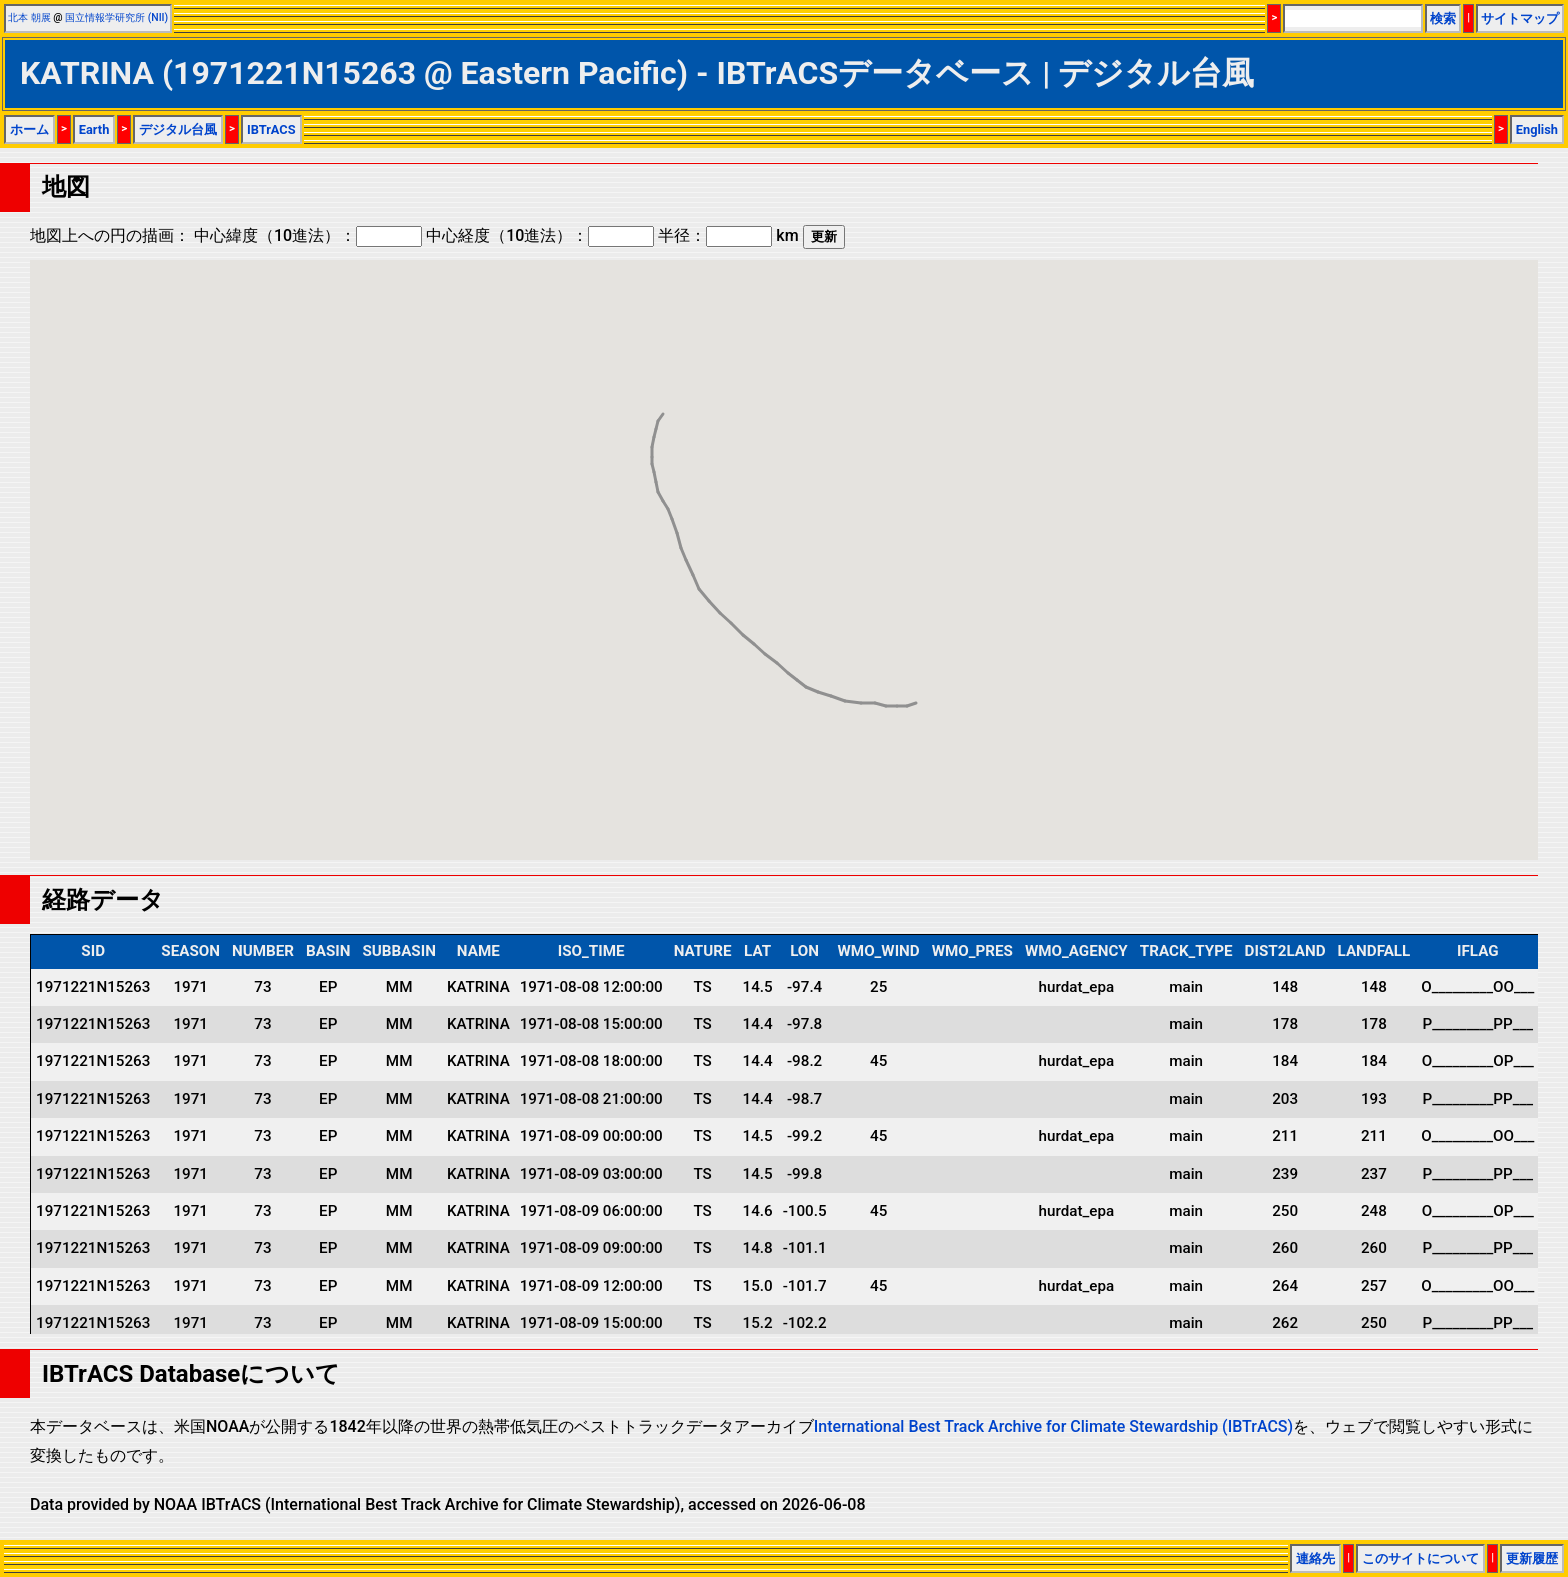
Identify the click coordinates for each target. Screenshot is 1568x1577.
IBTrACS (271, 129)
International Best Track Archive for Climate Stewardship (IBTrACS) (1053, 1426)
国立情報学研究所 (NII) (116, 17)
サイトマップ (1520, 18)
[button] (886, 687)
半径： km (728, 235)
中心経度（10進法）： (540, 235)
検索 (1443, 18)
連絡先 (1315, 1558)
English (1537, 129)
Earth (94, 129)
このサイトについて (1420, 1558)
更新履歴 (1532, 1558)
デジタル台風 (178, 129)
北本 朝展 (29, 17)
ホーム (29, 129)
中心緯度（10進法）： (308, 235)
